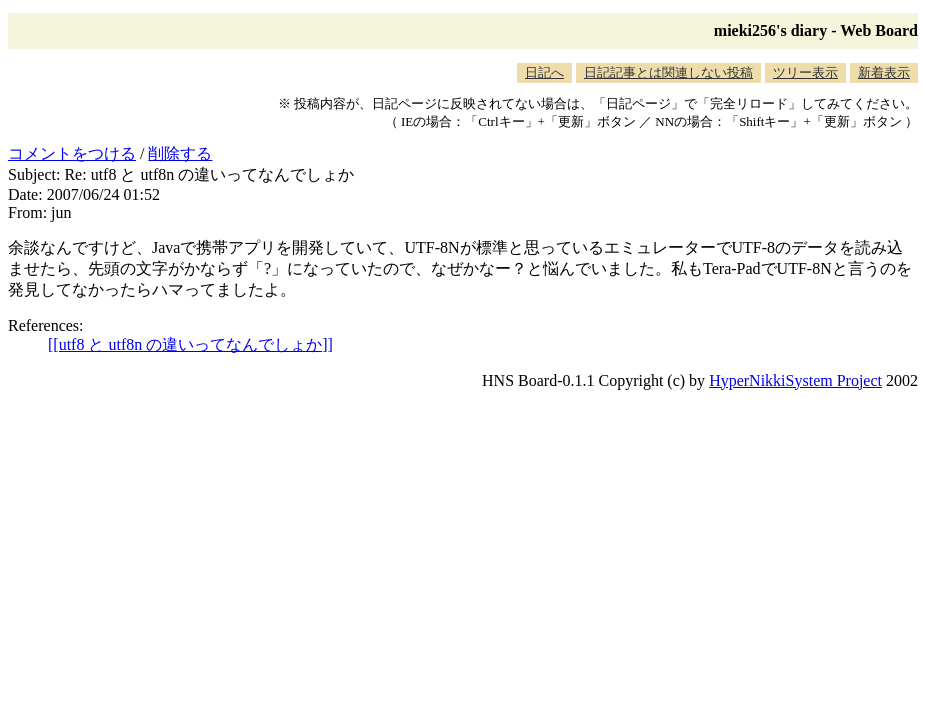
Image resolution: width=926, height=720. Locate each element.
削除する (180, 153)
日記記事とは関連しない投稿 (668, 72)
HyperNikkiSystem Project (795, 380)
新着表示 (884, 72)
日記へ (544, 72)
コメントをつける (72, 153)
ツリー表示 (805, 72)
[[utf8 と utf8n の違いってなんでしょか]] (190, 344)
